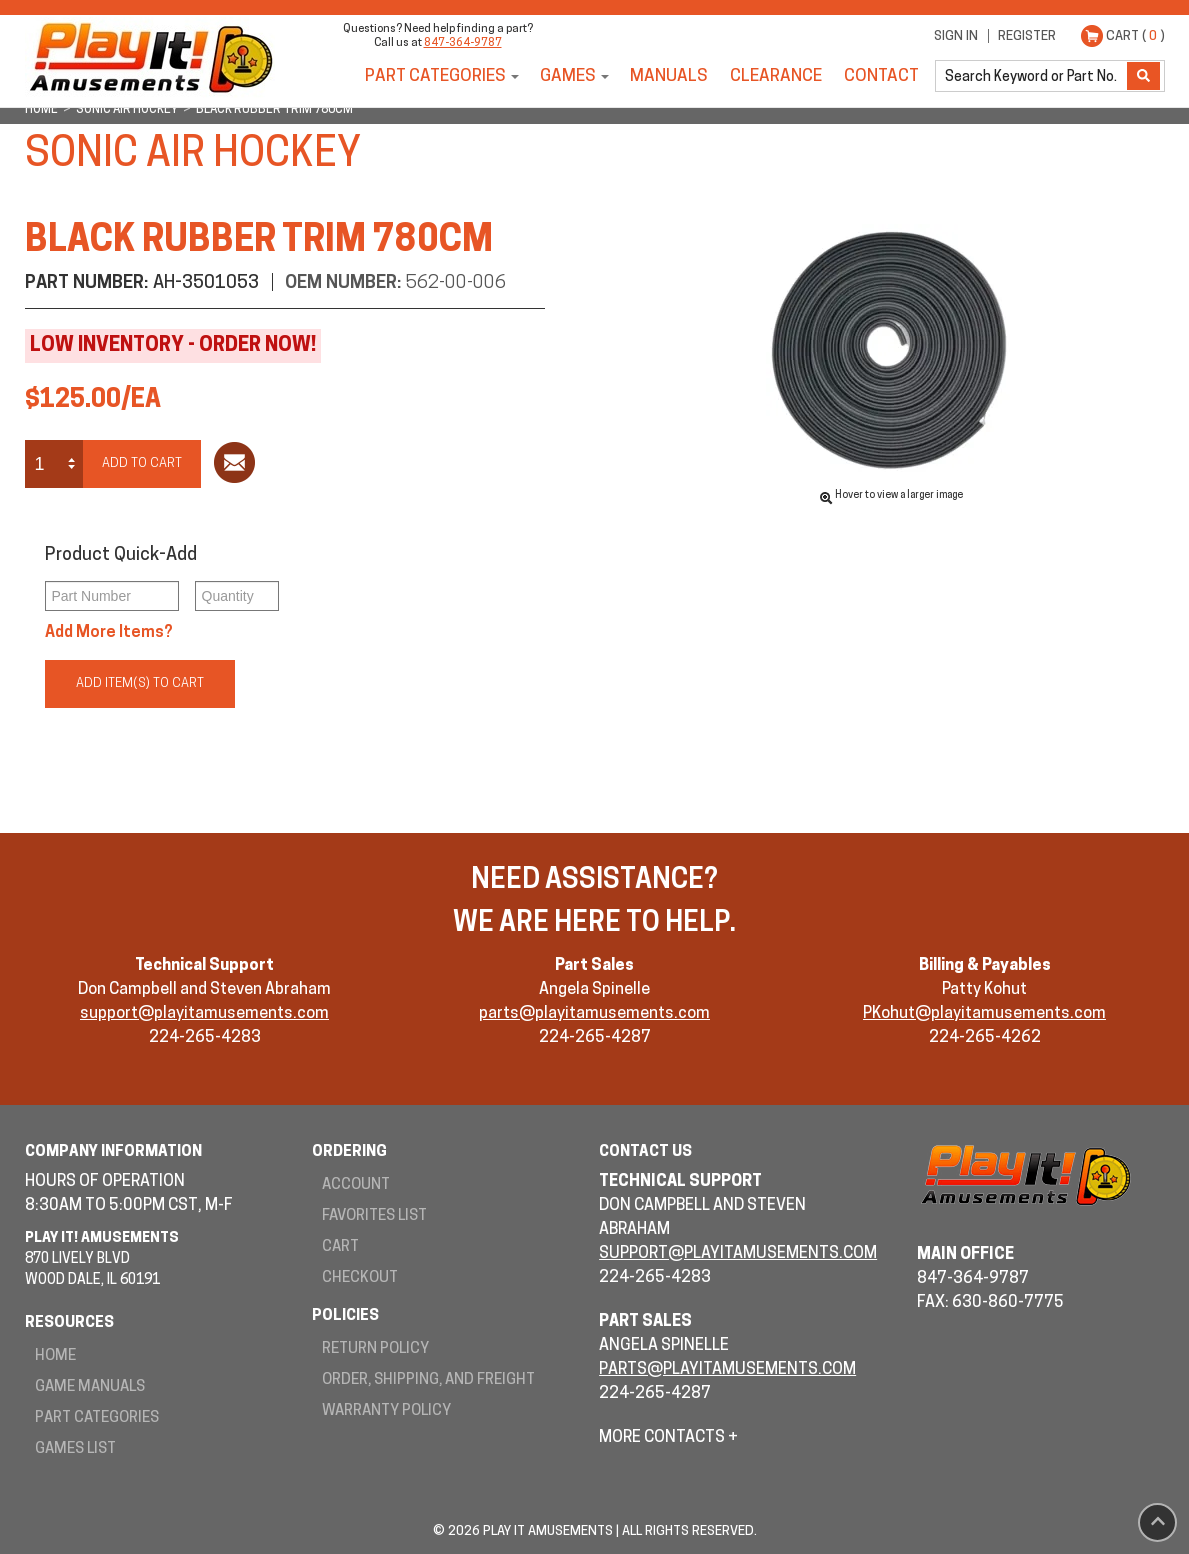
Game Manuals (90, 1387)
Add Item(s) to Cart (140, 683)
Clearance (776, 76)
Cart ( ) (1135, 36)
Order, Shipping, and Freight (428, 1380)
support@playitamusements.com (204, 1014)
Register (1027, 36)
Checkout (360, 1278)
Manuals (669, 76)
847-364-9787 (463, 43)
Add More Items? (109, 633)
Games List (75, 1449)
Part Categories (435, 76)
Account (356, 1185)
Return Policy (375, 1349)
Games (568, 76)
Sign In (956, 36)
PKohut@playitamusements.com (984, 1014)
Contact (881, 76)
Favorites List (374, 1216)
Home (55, 1356)
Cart (340, 1247)
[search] (1033, 76)
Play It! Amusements (150, 57)
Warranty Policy (386, 1411)
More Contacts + (668, 1438)
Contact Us (645, 1152)
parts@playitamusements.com (594, 1014)
